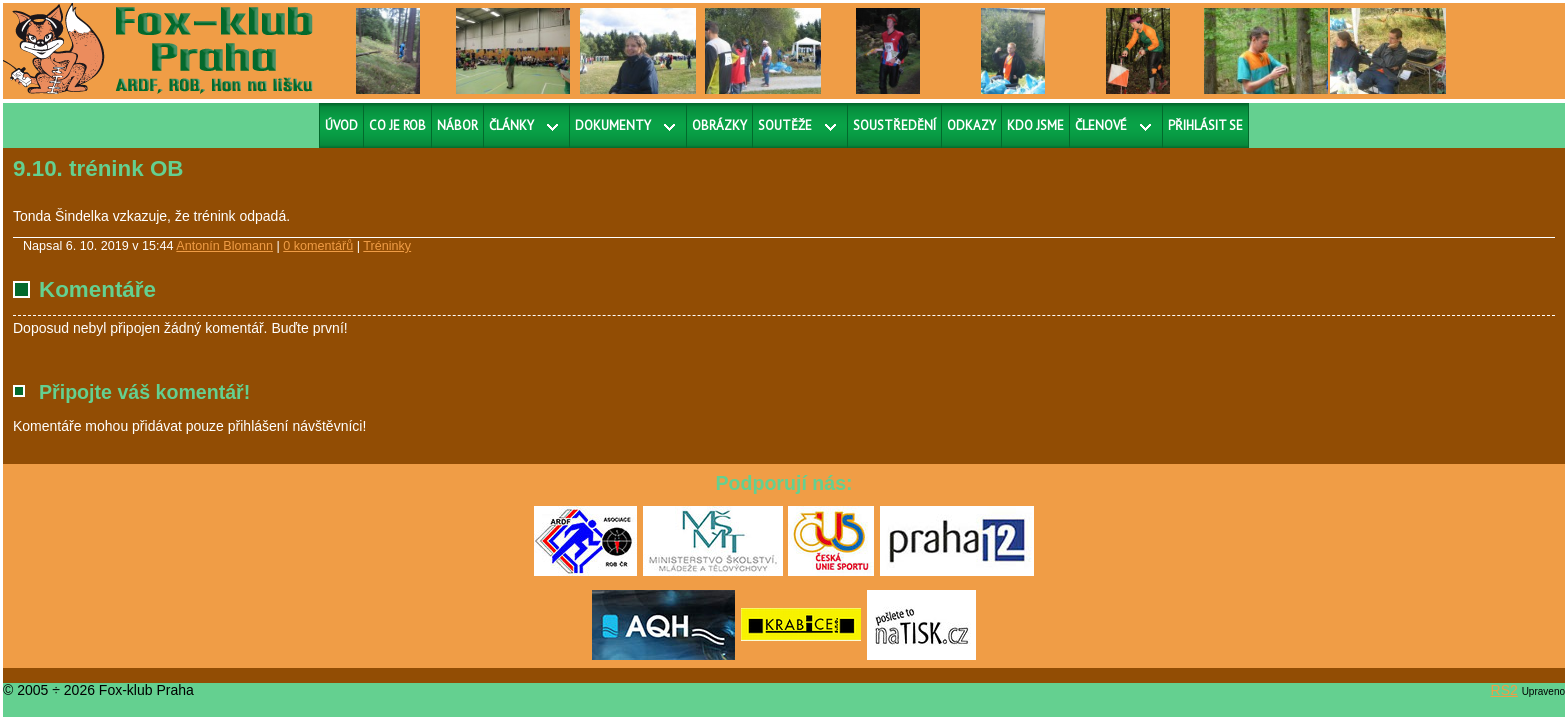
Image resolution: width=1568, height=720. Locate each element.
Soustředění (894, 125)
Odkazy (971, 125)
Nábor (457, 125)
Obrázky (719, 125)
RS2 (1504, 690)
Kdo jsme (1035, 125)
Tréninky (387, 246)
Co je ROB (397, 125)
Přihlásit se (1205, 125)
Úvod (341, 125)
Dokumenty (613, 125)
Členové (1101, 125)
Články (511, 125)
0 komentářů (318, 246)
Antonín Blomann (224, 246)
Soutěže (785, 125)
